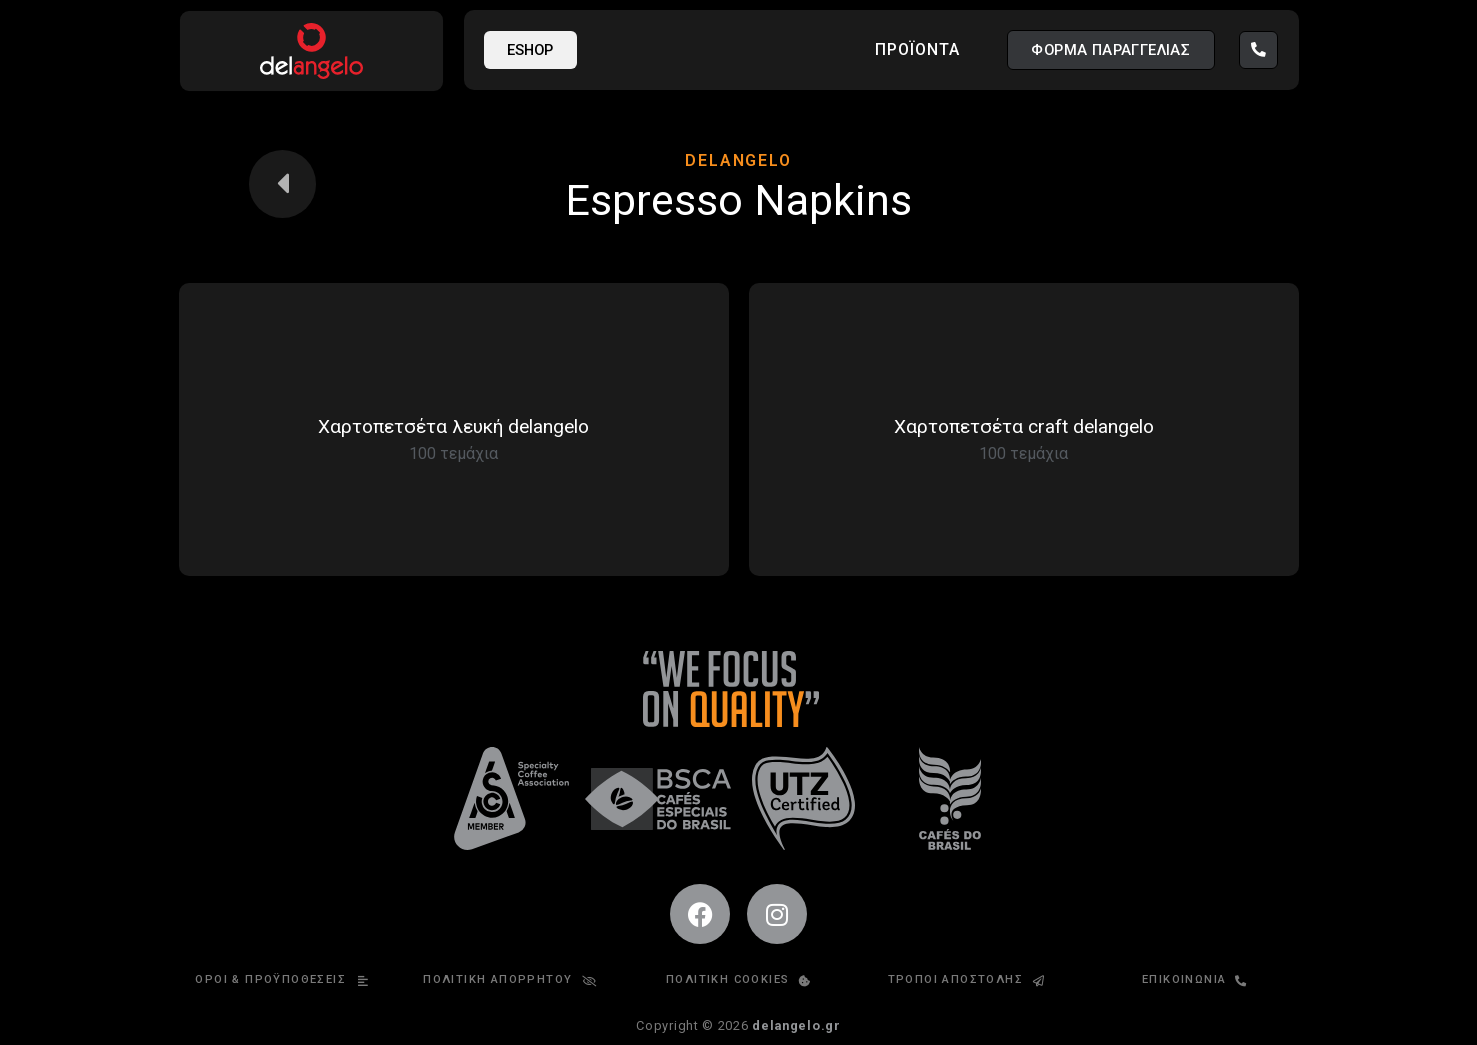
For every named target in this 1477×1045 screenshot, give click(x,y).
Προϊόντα (917, 49)
